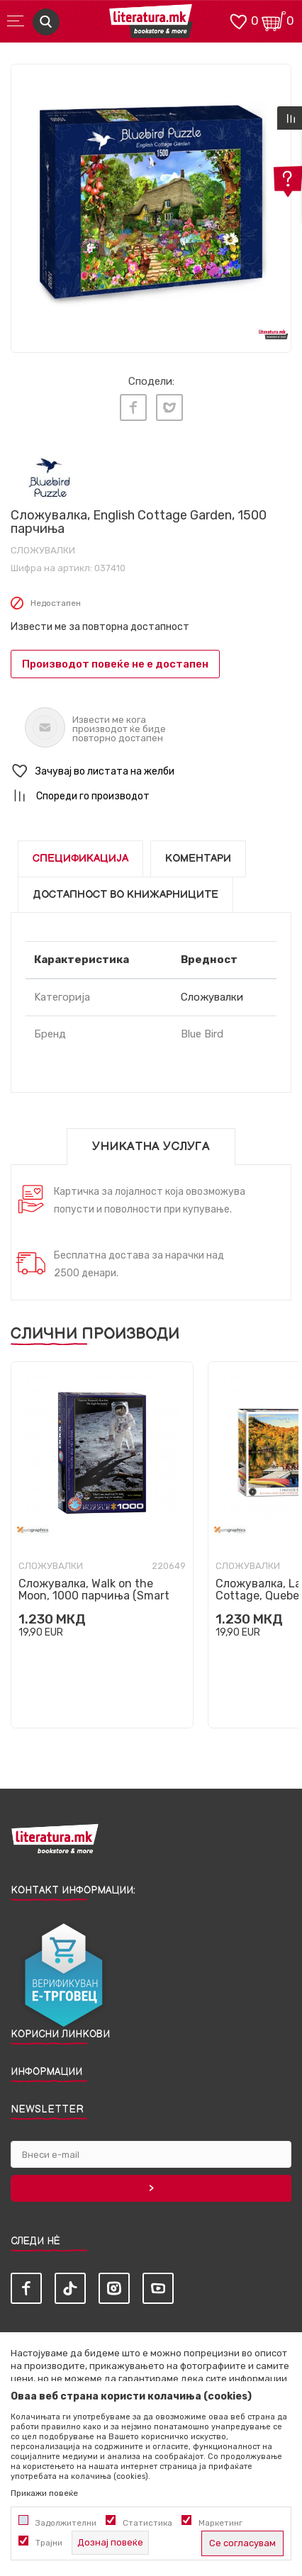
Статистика (147, 2523)
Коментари (198, 858)
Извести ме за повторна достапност (100, 627)
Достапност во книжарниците (125, 894)
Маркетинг (220, 2523)
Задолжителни (65, 2523)
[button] (151, 771)
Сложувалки (43, 550)
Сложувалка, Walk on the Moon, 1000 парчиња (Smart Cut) (93, 1595)
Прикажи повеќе (44, 2493)
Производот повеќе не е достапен (115, 664)
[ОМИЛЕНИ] (238, 20)
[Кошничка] (273, 20)
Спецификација (80, 858)
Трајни (48, 2542)
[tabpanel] (151, 204)
